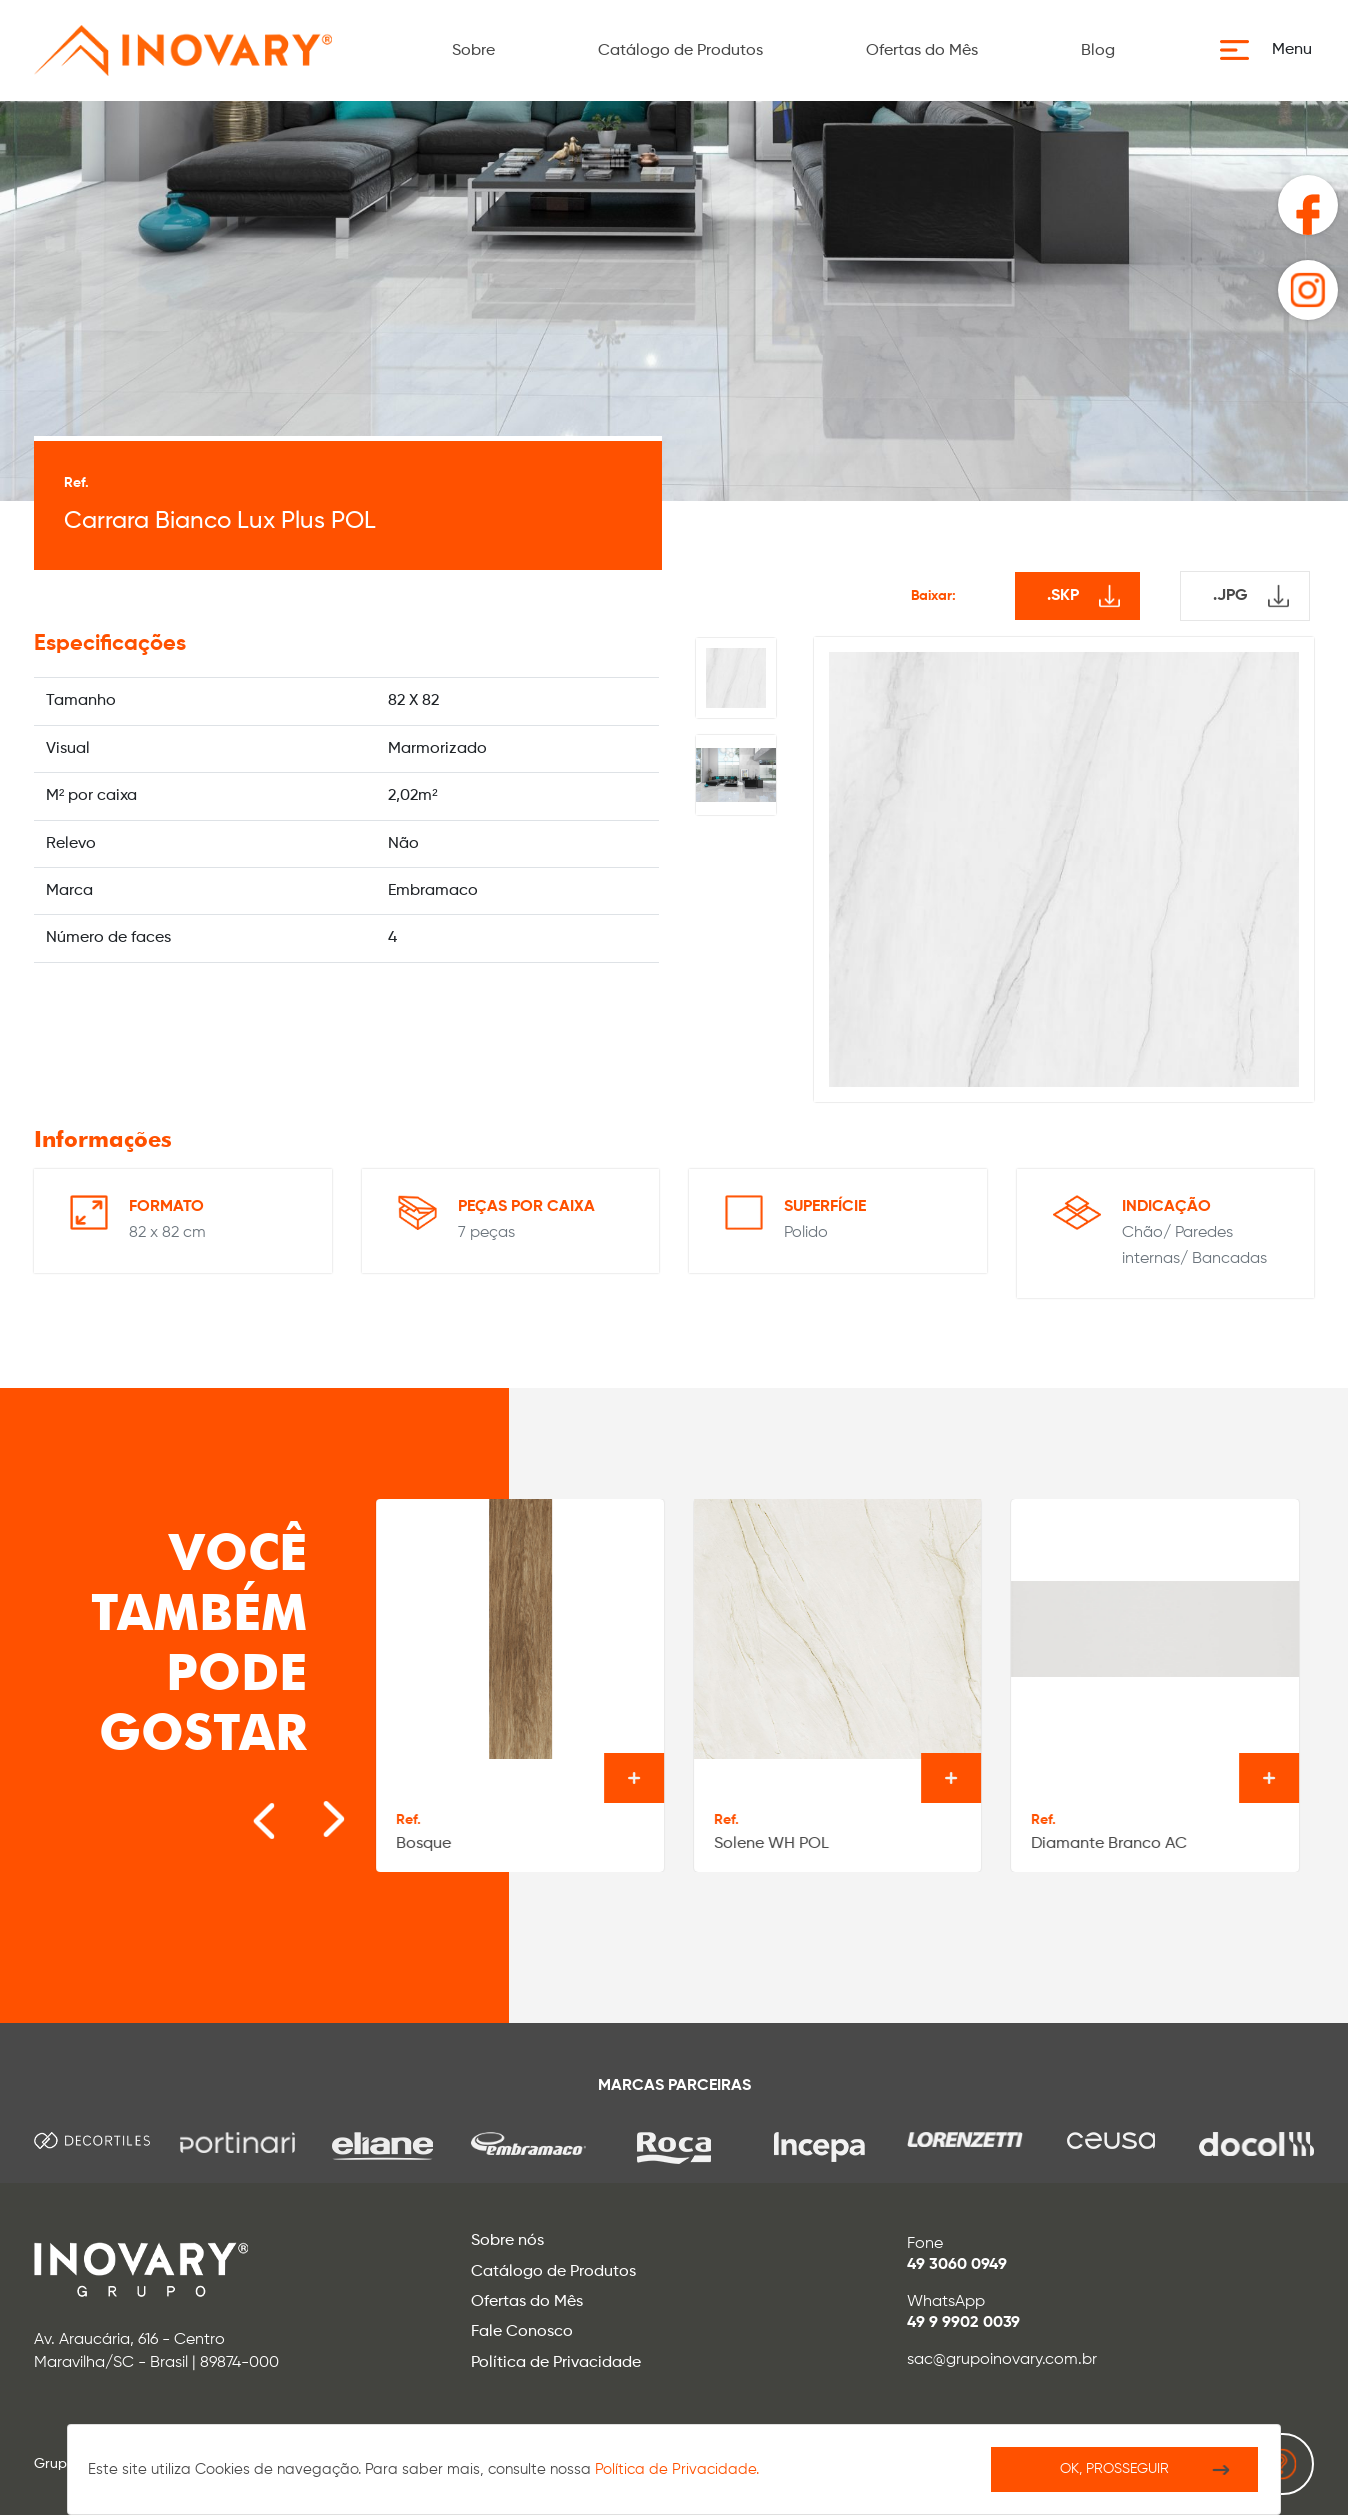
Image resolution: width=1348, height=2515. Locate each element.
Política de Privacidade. (677, 2469)
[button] (1272, 50)
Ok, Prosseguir (1114, 2469)
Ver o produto (634, 1778)
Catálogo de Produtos (680, 51)
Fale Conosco (522, 2332)
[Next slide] (303, 1809)
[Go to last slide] (243, 1809)
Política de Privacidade (556, 2363)
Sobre (473, 51)
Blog (1098, 51)
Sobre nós (507, 2241)
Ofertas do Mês (922, 51)
